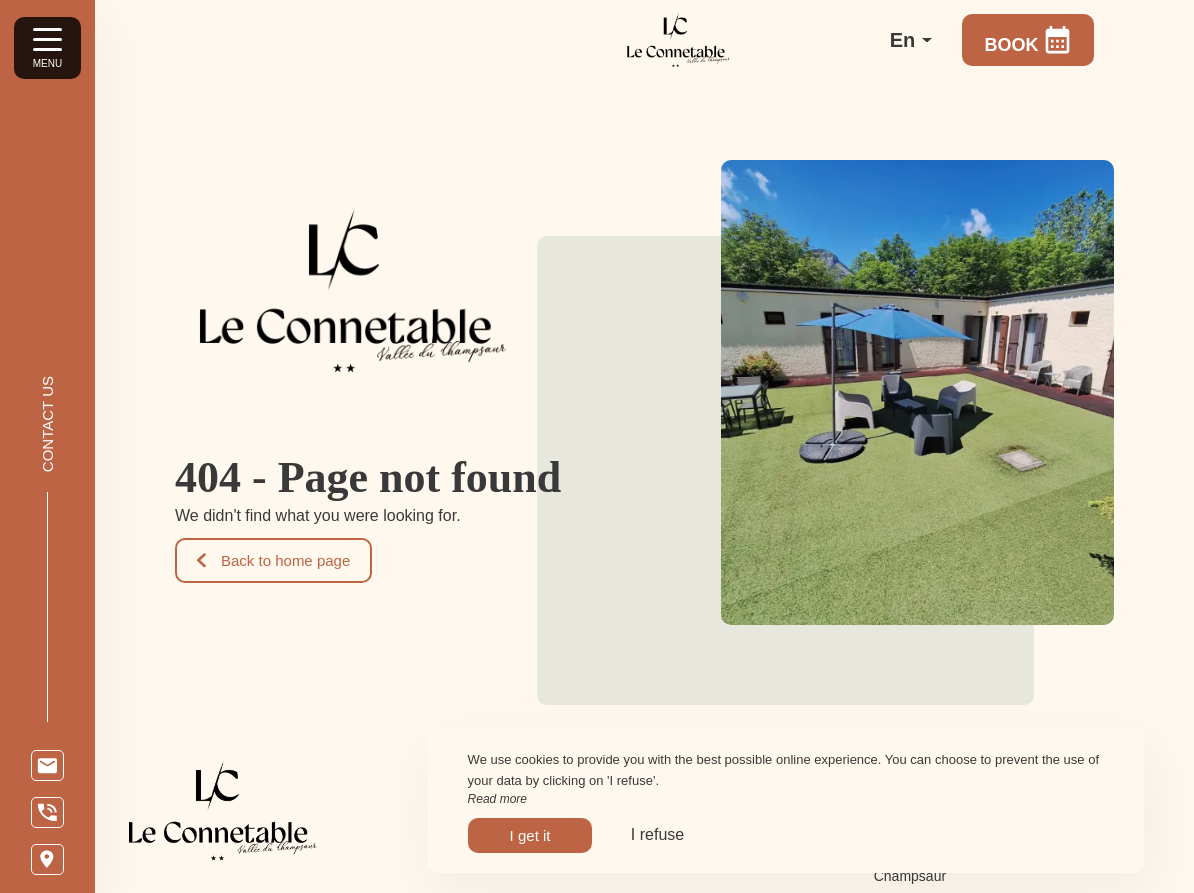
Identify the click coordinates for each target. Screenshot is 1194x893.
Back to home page (273, 560)
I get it (530, 835)
